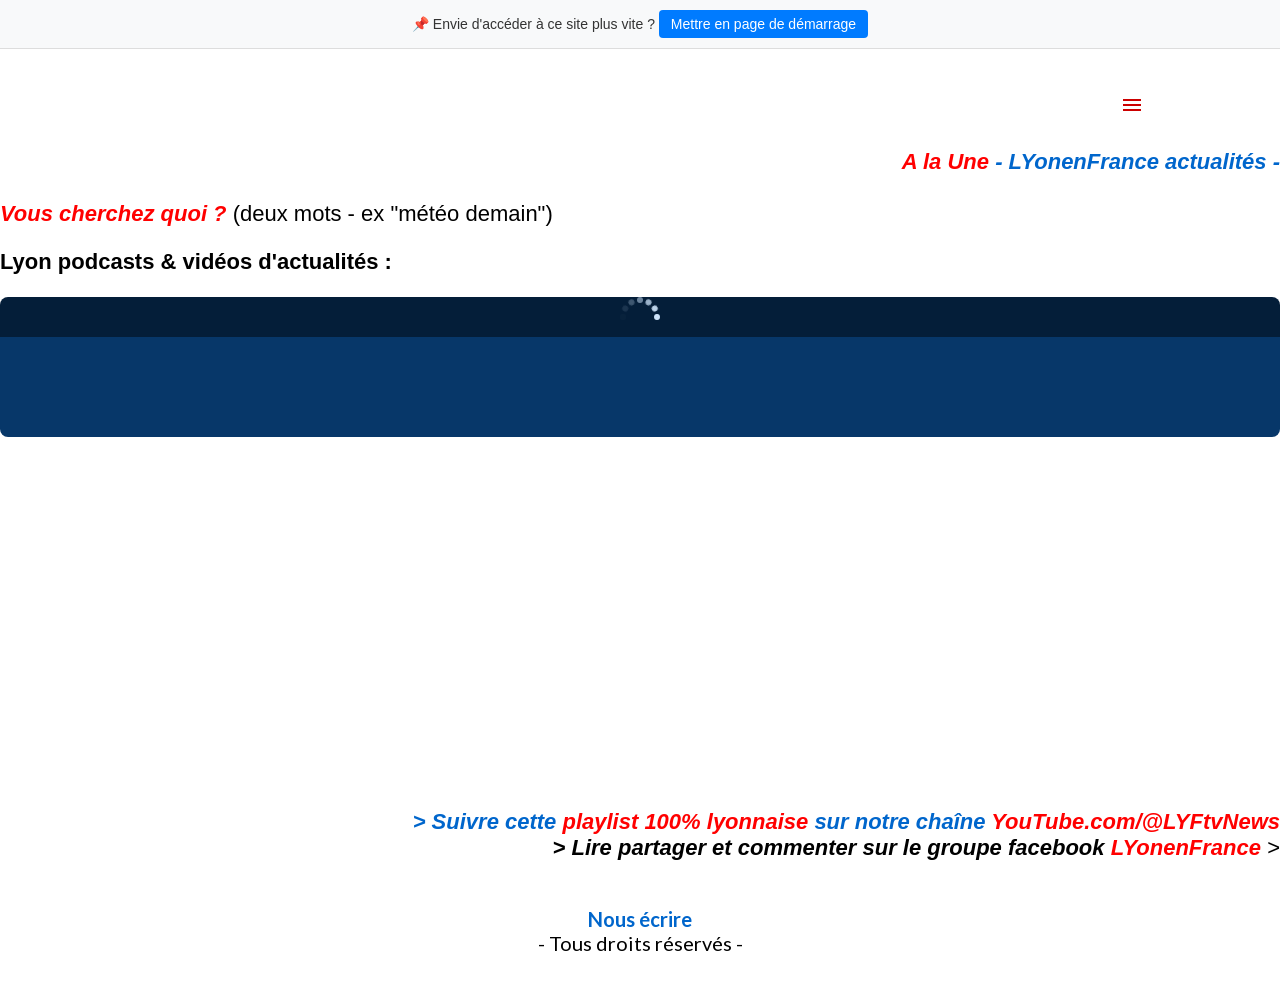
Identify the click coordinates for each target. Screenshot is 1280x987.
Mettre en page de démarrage (763, 24)
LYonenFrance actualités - (1144, 161)
